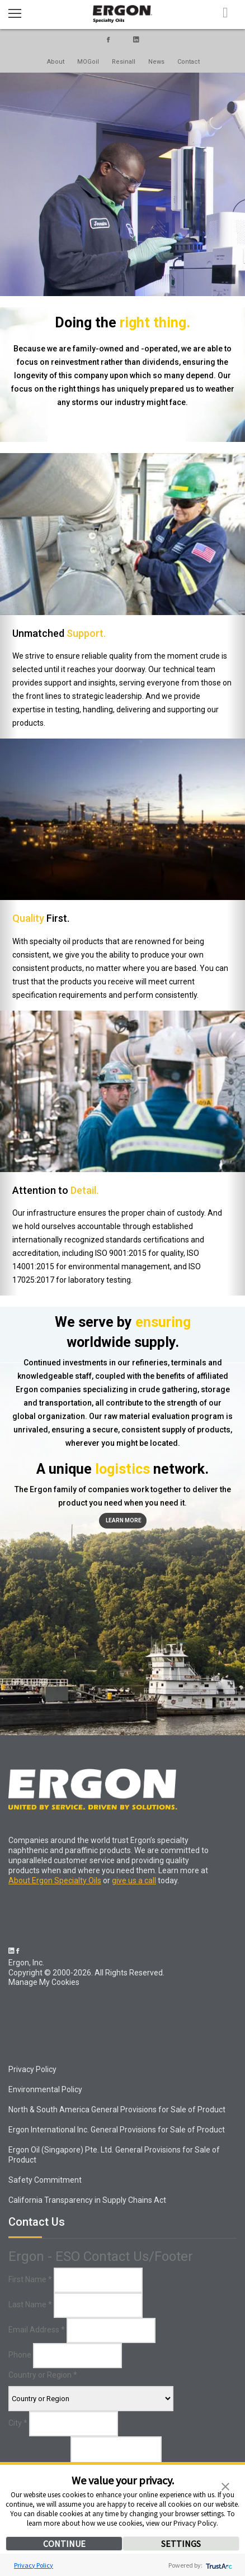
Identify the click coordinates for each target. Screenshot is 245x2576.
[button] (225, 2485)
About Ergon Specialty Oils (54, 1880)
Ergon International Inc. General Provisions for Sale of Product (116, 2129)
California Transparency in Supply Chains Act (87, 2200)
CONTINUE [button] (64, 2543)
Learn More (124, 1520)
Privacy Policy (33, 2565)
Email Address (36, 2329)
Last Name (30, 2304)
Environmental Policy (45, 2089)
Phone (19, 2354)
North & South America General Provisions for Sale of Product (116, 2109)
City (17, 2422)
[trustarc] (217, 2565)
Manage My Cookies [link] (43, 1982)
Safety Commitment (45, 2179)
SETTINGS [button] (181, 2543)
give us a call (134, 1880)
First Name (30, 2279)
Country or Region (42, 2374)
